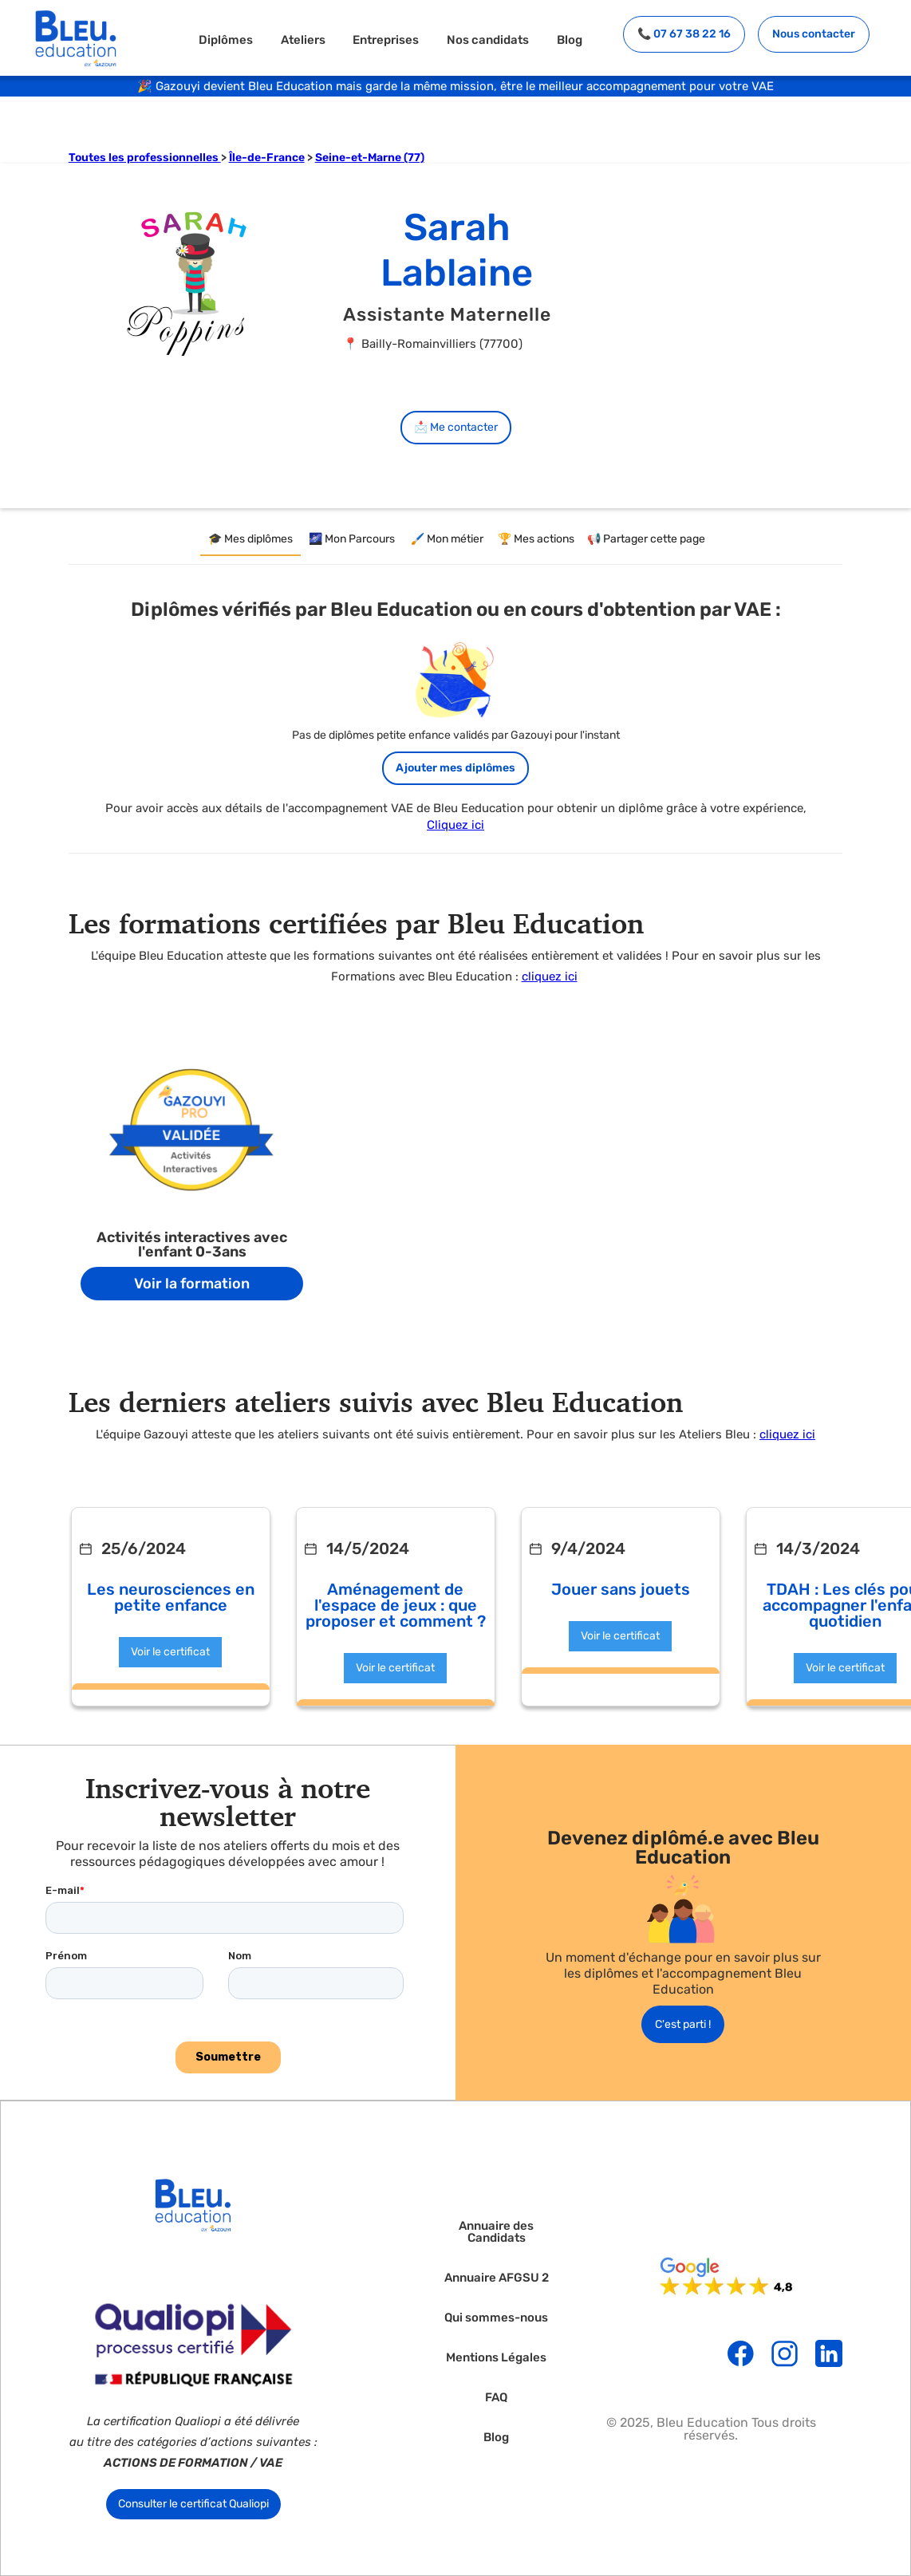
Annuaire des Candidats (496, 2232)
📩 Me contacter (456, 427)
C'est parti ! (683, 2024)
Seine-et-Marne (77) (369, 157)
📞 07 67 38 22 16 (684, 34)
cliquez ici (550, 976)
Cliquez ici (455, 825)
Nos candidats (488, 39)
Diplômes (226, 39)
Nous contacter (813, 34)
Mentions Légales (496, 2358)
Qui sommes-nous (496, 2318)
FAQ (496, 2398)
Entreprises (386, 39)
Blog (569, 39)
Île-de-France (267, 157)
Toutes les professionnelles (145, 157)
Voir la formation (192, 1283)
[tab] (250, 540)
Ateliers (303, 39)
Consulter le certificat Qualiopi (193, 2504)
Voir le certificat (170, 1652)
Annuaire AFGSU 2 (496, 2278)
